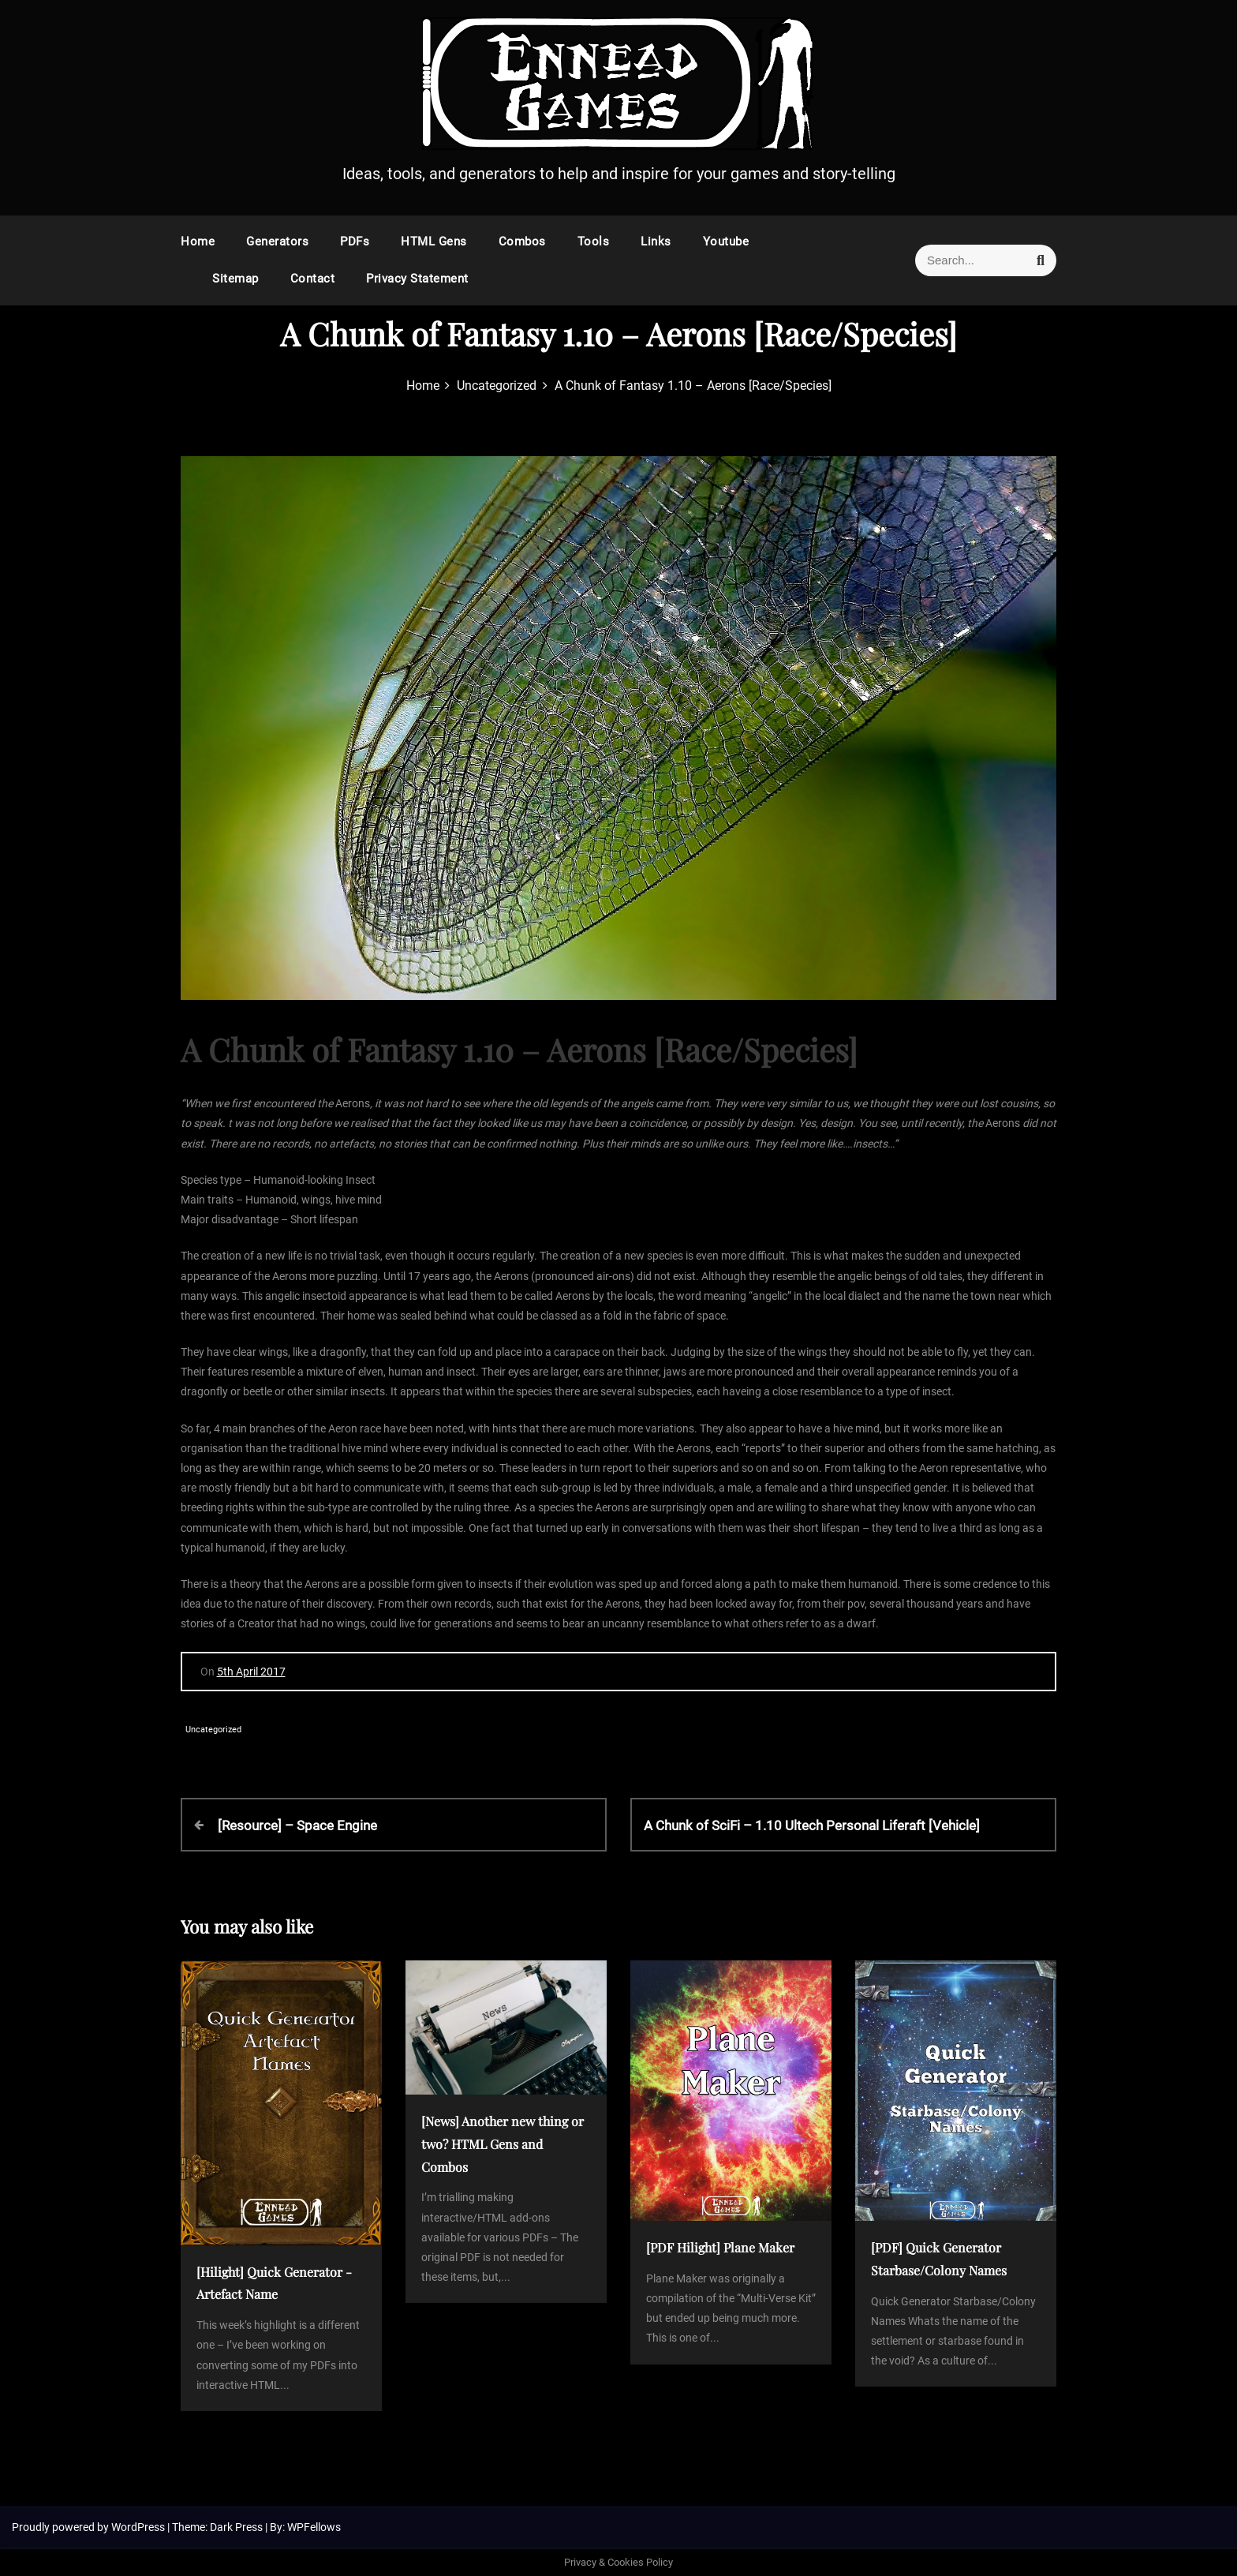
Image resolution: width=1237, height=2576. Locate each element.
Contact (312, 278)
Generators (277, 241)
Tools (593, 241)
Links (656, 241)
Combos (522, 241)
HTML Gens (434, 241)
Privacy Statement (417, 278)
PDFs (354, 241)
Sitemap (235, 278)
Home (198, 241)
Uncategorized (213, 1729)
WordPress (139, 2527)
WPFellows (314, 2527)
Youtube (726, 241)
